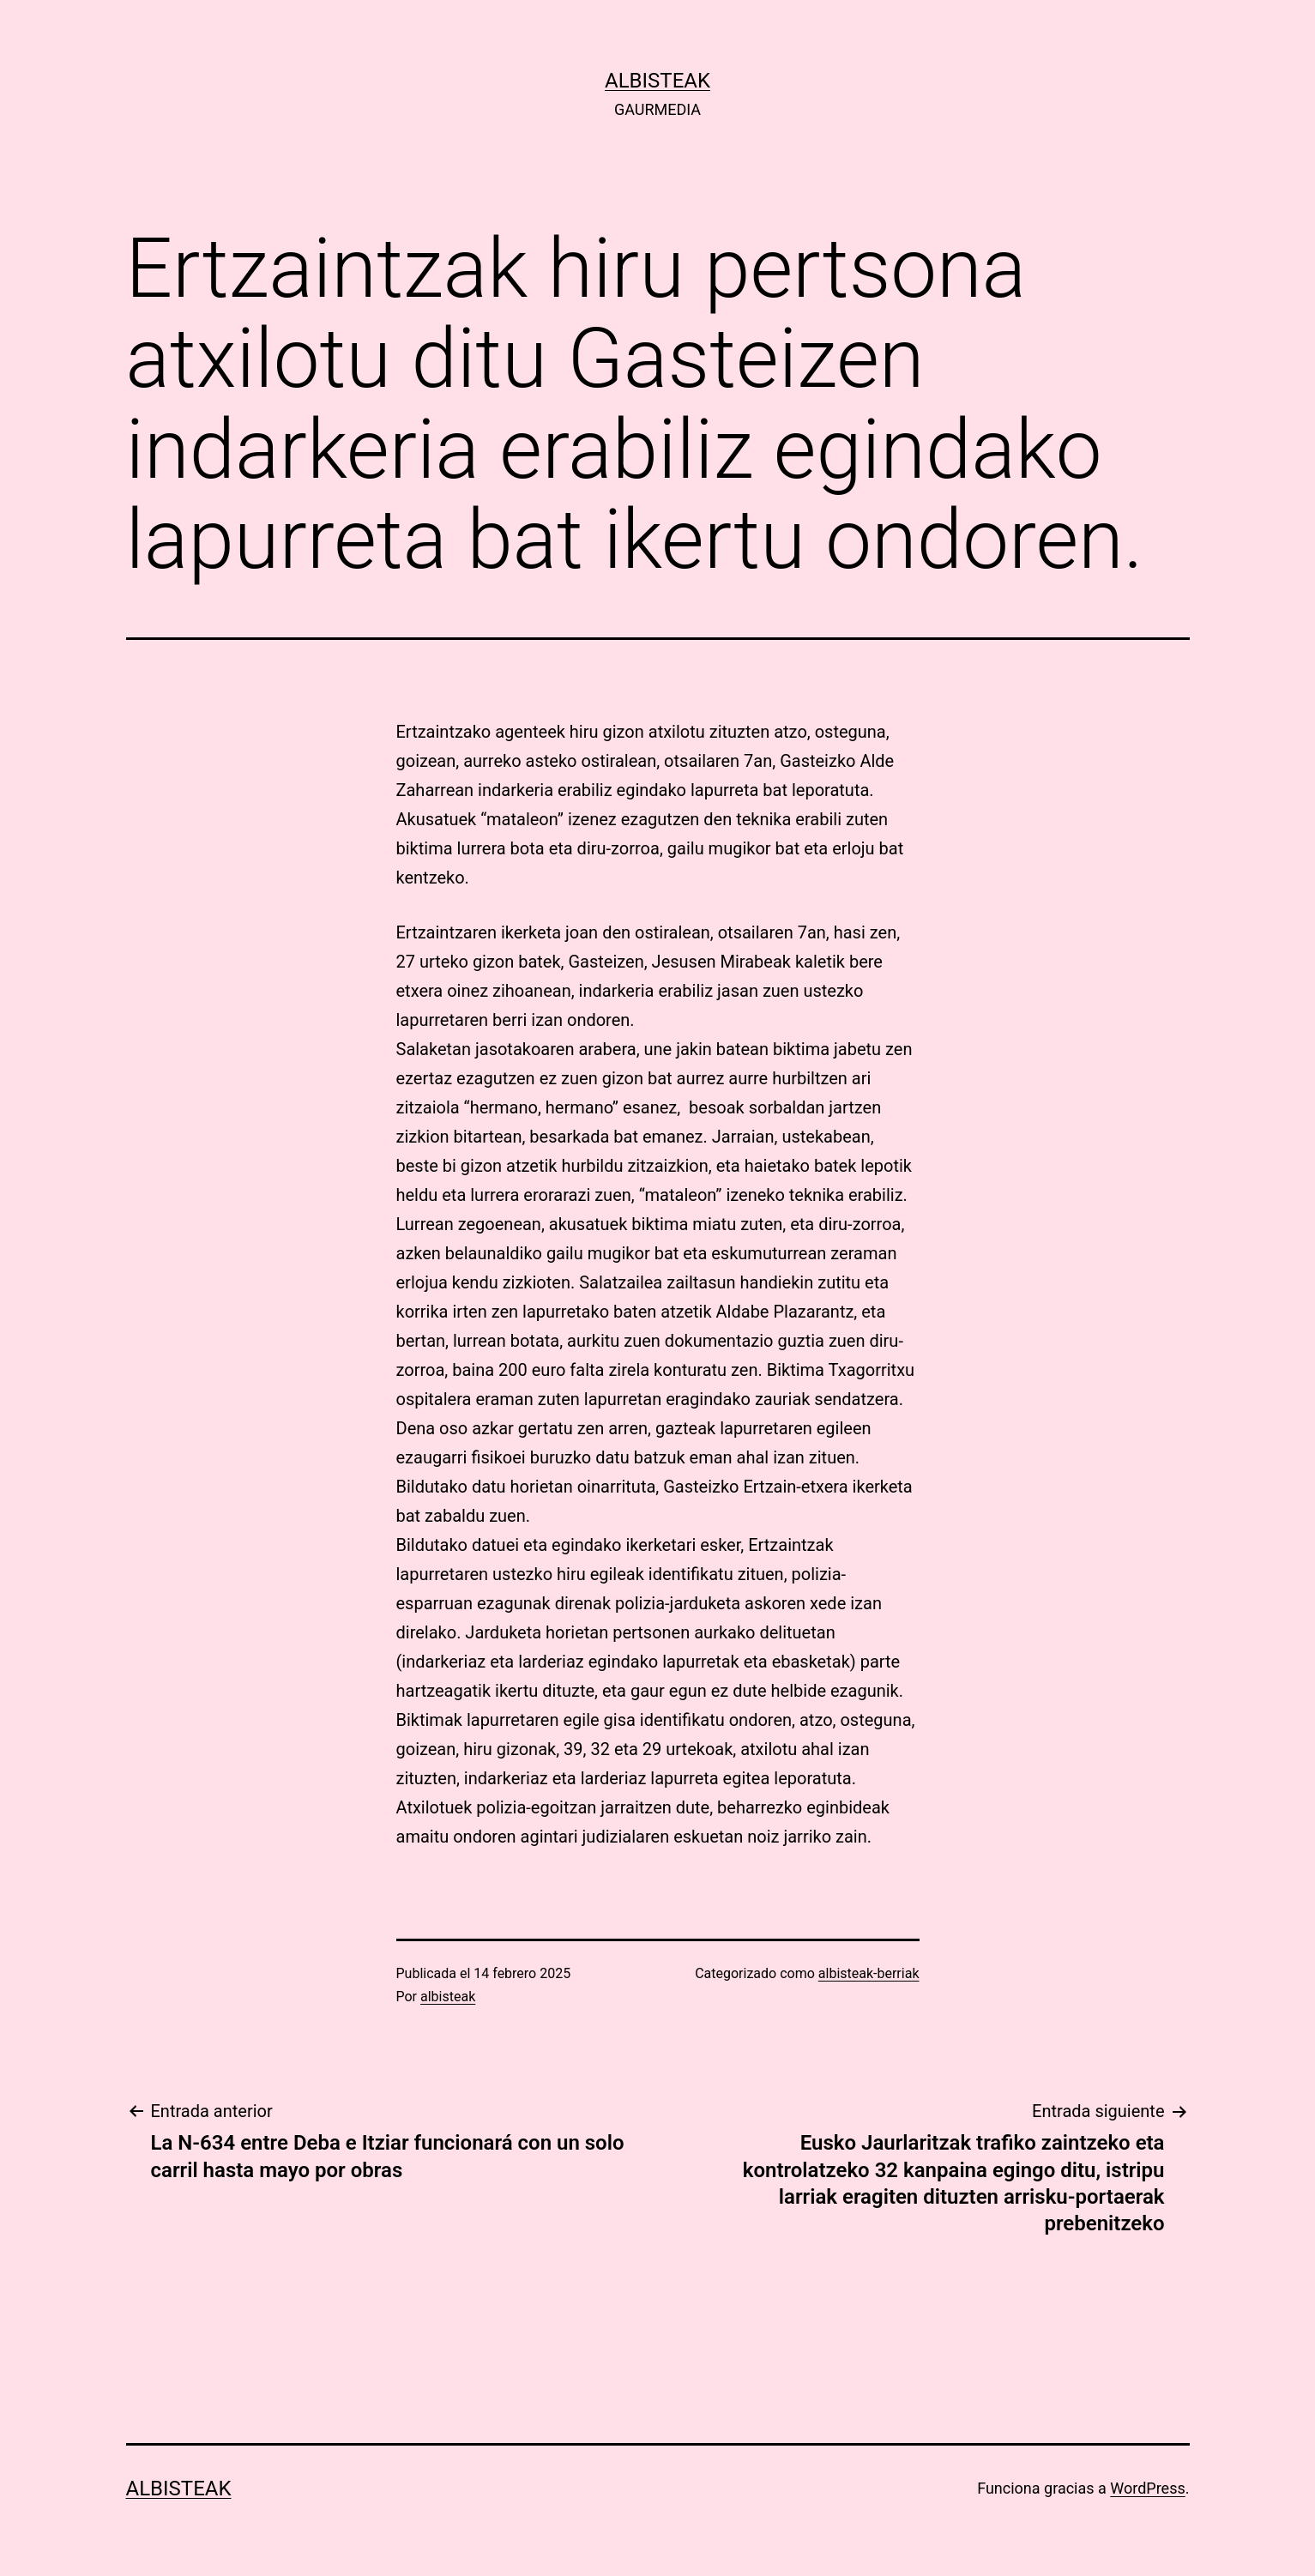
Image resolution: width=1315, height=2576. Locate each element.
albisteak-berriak (869, 1973)
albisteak (657, 81)
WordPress (1147, 2488)
